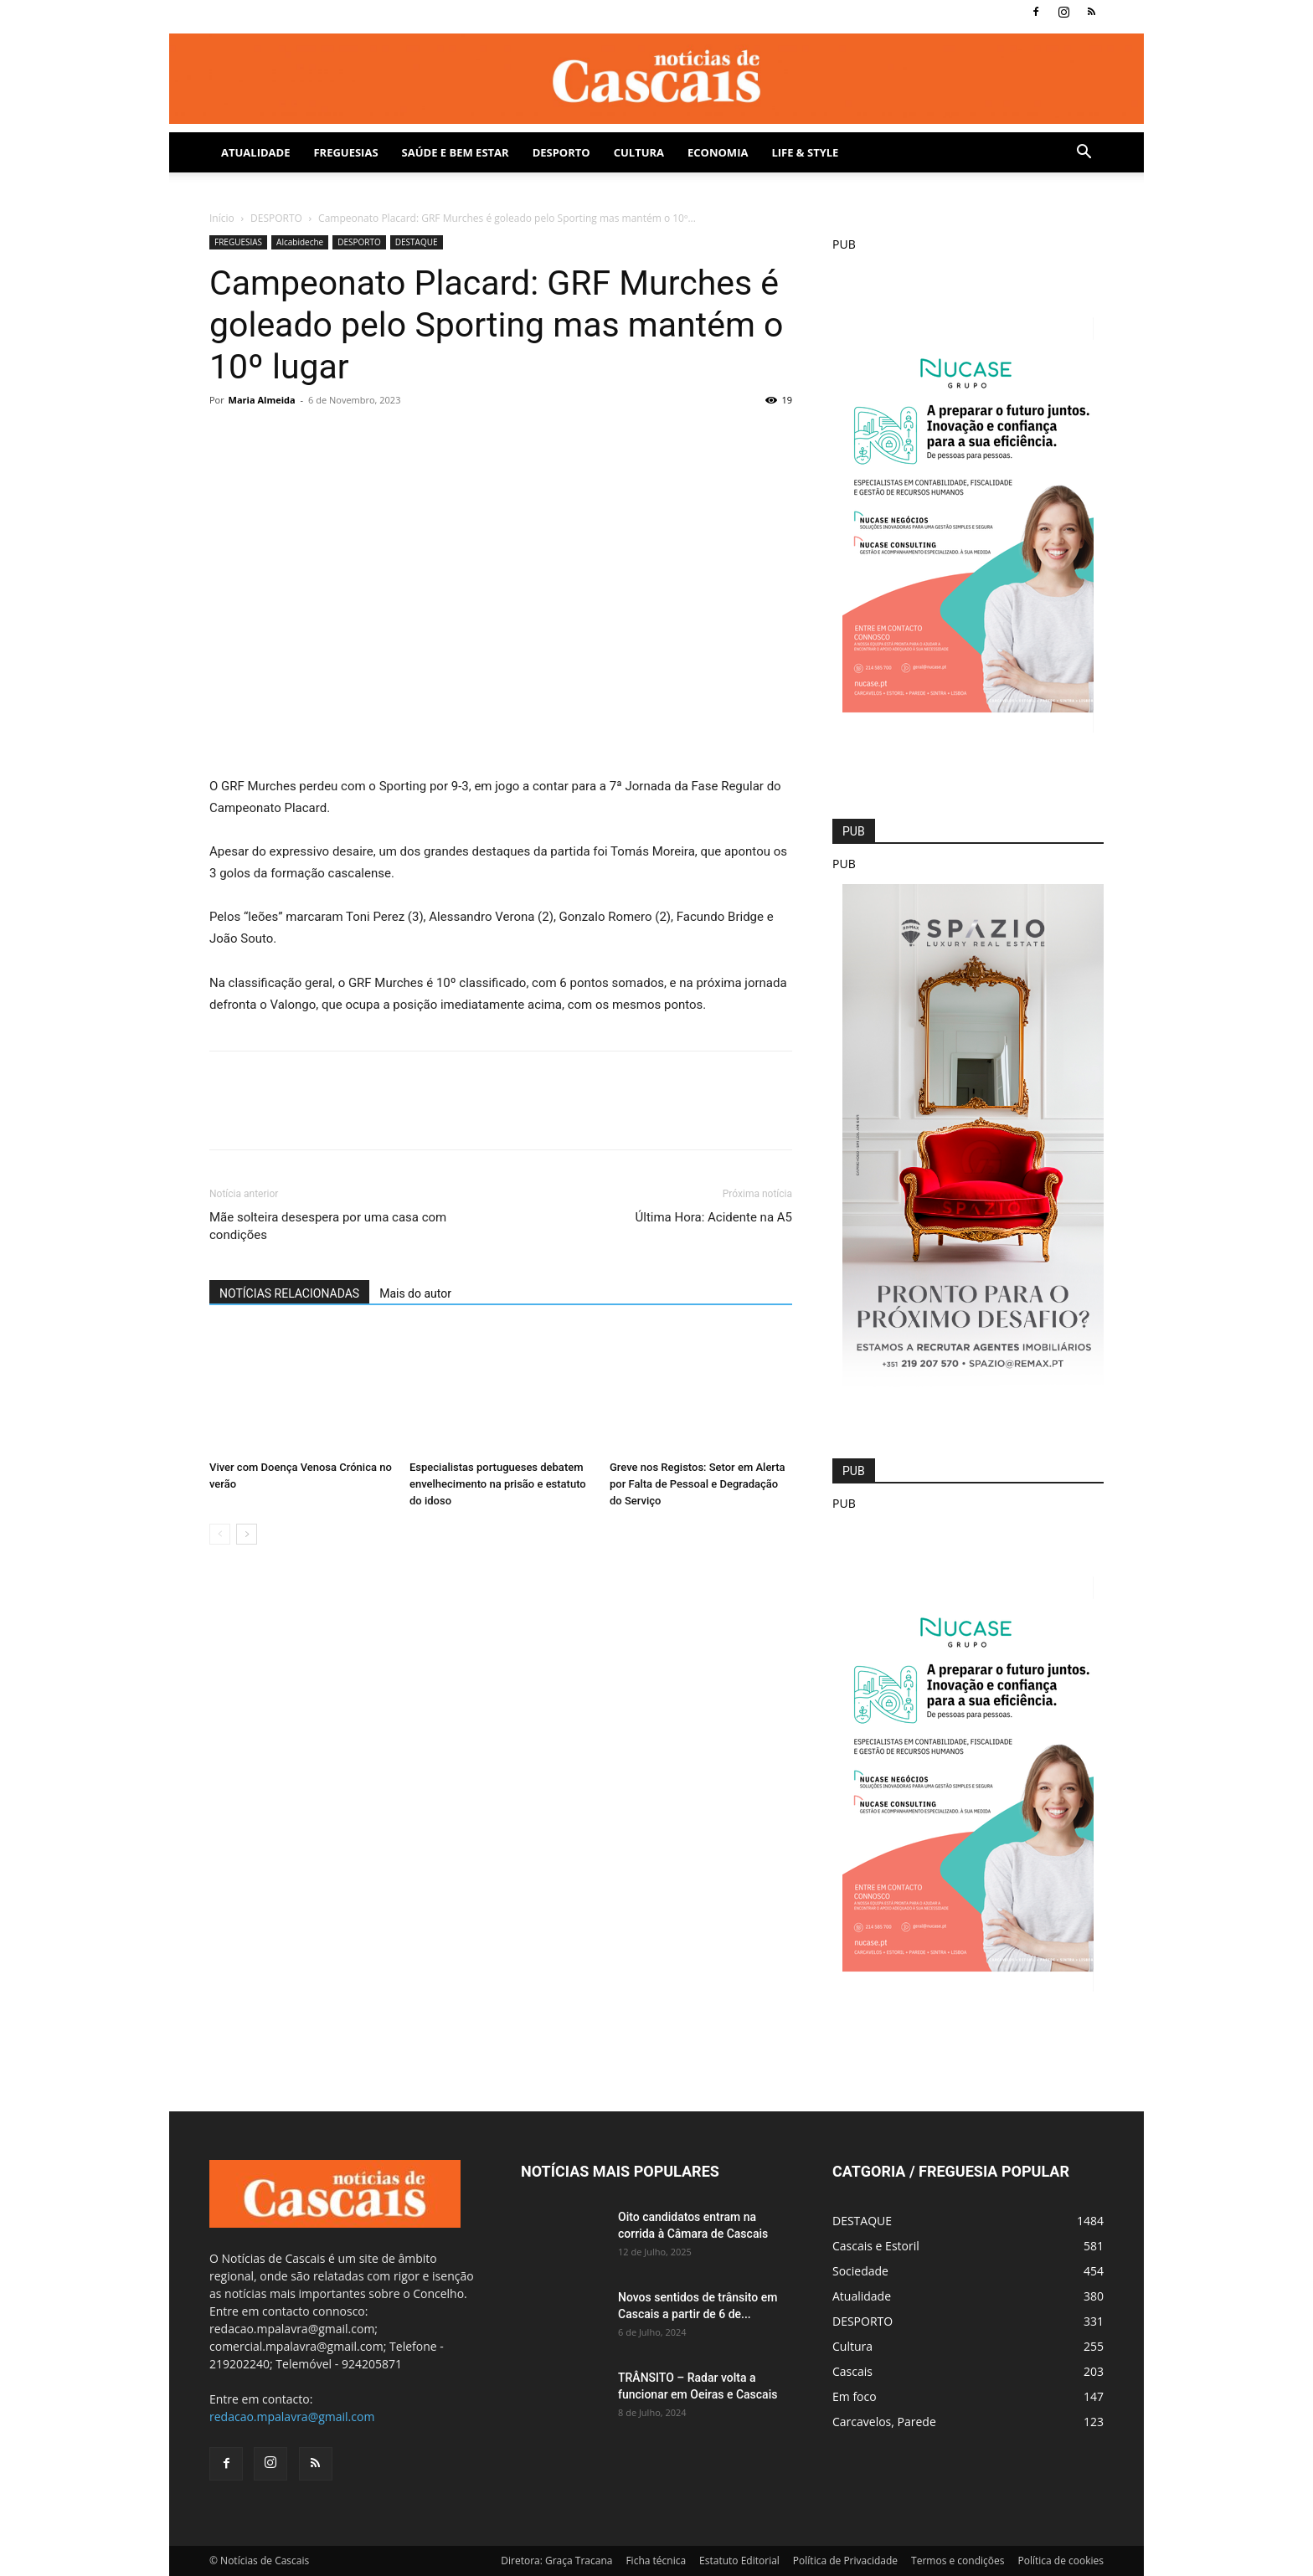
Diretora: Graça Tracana (556, 2560)
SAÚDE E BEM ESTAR (455, 152)
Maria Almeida (262, 399)
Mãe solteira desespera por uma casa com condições (327, 1226)
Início (221, 218)
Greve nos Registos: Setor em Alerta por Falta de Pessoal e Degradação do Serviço (697, 1484)
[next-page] (246, 1534)
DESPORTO (561, 152)
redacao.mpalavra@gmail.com (291, 2416)
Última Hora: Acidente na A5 (714, 1217)
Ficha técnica (656, 2560)
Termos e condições (957, 2560)
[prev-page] (219, 1534)
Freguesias (345, 152)
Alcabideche (299, 242)
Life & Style (804, 152)
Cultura (639, 152)
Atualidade (255, 152)
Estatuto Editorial (739, 2560)
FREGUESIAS (238, 242)
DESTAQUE (416, 242)
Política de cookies (1060, 2560)
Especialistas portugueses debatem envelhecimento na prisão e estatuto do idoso (497, 1484)
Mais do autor (415, 1293)
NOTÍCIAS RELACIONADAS (289, 1293)
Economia (717, 152)
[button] (1083, 154)
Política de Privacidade (845, 2560)
